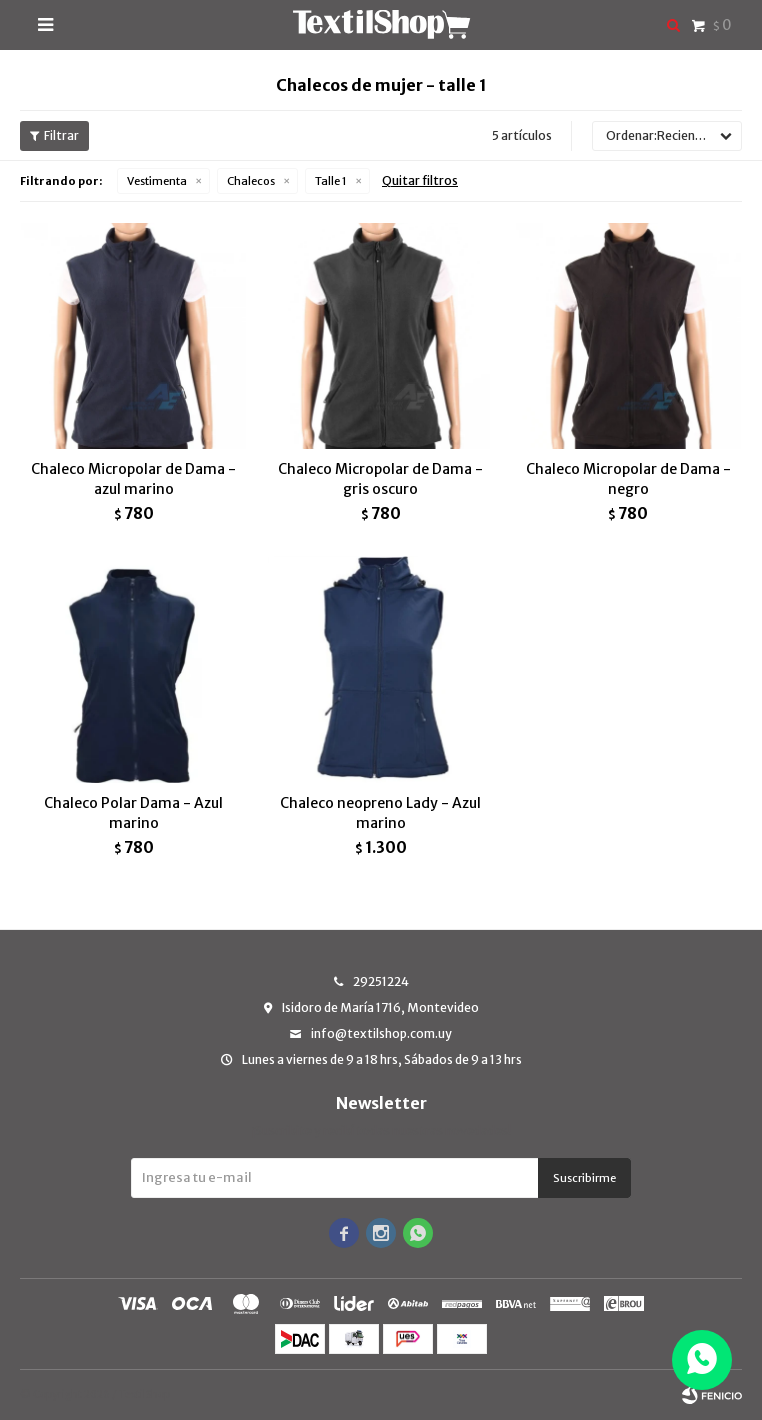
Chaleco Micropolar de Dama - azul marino (133, 479)
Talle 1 (331, 181)
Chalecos (251, 181)
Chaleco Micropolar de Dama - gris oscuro (380, 479)
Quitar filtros (420, 180)
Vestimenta (157, 181)
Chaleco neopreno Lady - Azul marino (380, 813)
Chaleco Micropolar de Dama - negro (628, 479)
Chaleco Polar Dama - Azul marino (133, 813)
